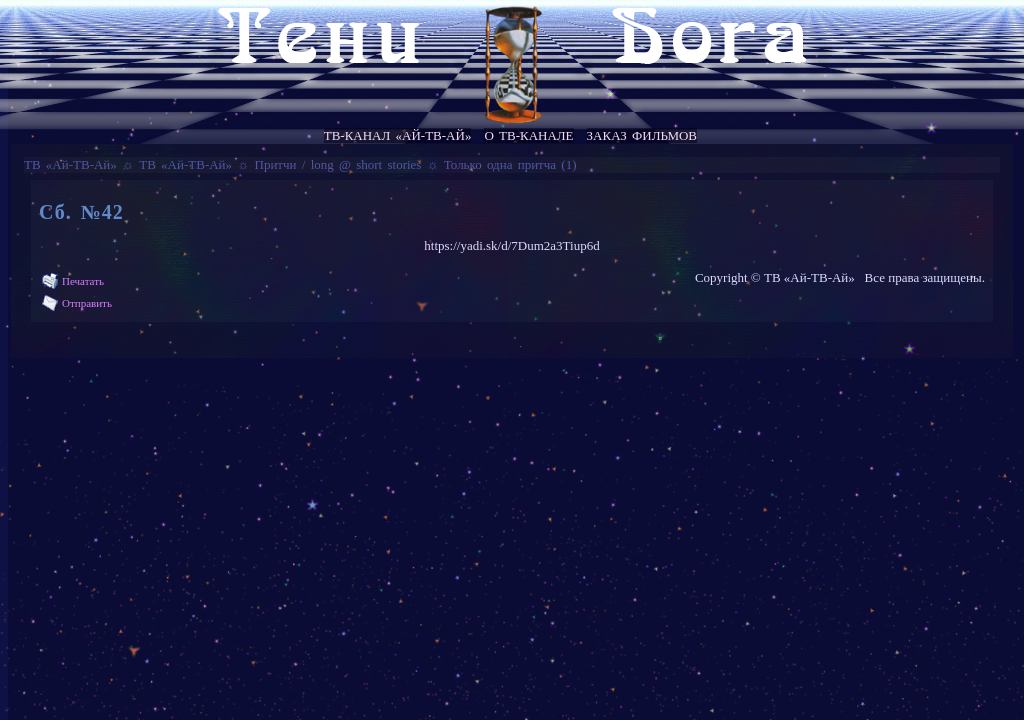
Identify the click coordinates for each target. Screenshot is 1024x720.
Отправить (87, 303)
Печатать (83, 281)
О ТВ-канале (528, 135)
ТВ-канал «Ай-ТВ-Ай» (398, 135)
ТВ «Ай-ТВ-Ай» (70, 164)
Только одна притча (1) (510, 164)
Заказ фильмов (642, 135)
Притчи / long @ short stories (338, 164)
